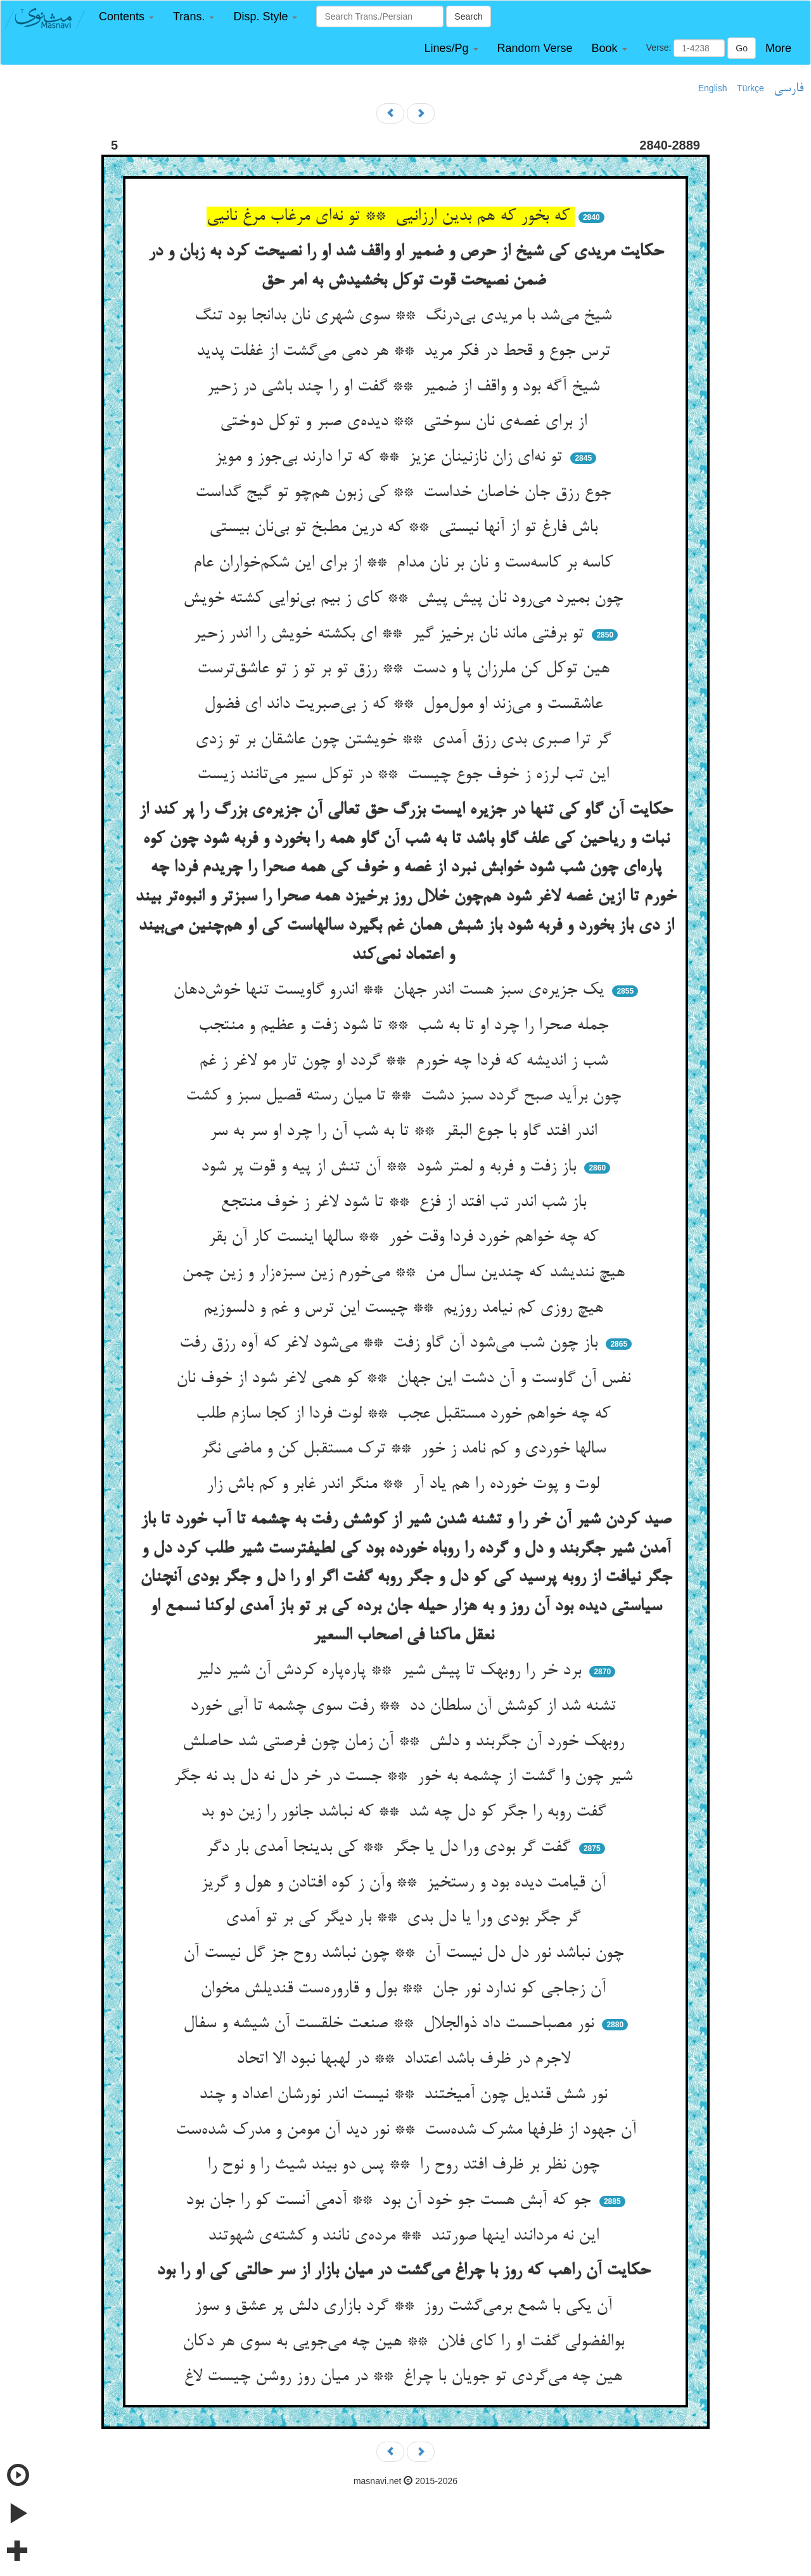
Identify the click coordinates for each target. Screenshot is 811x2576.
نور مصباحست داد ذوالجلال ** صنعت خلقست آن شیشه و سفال (391, 2024)
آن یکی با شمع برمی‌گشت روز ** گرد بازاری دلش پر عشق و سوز (406, 2307)
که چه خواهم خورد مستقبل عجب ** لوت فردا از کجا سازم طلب (405, 1414)
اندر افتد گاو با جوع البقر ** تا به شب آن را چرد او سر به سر (406, 1132)
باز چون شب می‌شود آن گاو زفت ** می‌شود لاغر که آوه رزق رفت (391, 1343)
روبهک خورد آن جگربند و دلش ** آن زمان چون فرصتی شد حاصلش (405, 1742)
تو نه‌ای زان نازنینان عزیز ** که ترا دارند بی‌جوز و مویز (391, 457)
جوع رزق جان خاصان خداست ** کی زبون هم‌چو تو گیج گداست (405, 493)
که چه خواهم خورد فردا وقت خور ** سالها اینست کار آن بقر (405, 1237)
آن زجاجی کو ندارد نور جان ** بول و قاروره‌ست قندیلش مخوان (405, 1989)
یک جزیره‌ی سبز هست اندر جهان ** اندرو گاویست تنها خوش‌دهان (391, 990)
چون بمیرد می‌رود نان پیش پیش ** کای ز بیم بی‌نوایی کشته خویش (405, 599)
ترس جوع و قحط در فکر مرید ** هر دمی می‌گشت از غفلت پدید (405, 352)
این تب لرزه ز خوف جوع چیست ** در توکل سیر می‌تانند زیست (405, 775)
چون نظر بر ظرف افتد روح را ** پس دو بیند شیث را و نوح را (405, 2165)
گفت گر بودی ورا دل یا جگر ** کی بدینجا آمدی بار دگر (390, 1848)
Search (468, 16)
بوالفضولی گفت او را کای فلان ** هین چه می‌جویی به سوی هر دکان (405, 2342)
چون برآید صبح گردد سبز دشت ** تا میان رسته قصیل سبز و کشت (406, 1096)
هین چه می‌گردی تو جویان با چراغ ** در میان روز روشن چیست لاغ (405, 2377)
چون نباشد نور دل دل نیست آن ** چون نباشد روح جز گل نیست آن (406, 1954)
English (712, 88)
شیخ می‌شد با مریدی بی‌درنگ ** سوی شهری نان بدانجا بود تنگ (405, 316)
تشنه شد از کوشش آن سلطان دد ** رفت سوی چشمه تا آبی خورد (405, 1706)
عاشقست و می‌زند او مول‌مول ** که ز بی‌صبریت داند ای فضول (406, 705)
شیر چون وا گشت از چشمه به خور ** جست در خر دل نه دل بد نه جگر (405, 1777)
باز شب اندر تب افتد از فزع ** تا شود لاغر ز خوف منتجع (405, 1203)
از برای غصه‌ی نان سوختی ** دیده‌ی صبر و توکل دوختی (406, 422)
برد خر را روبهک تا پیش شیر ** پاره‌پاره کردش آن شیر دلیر (391, 1671)
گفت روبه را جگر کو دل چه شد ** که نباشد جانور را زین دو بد (406, 1812)
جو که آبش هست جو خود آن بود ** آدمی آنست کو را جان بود (391, 2201)
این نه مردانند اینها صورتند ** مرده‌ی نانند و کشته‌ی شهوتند (406, 2236)
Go (742, 48)
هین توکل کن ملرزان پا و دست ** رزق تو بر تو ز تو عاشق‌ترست (406, 669)
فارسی (788, 88)
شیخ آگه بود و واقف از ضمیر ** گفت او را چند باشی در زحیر (405, 387)
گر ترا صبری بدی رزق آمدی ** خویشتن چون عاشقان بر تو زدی (405, 740)
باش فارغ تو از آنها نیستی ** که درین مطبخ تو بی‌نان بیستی (406, 528)
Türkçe (750, 88)
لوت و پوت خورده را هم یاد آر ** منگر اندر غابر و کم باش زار (405, 1485)
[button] (126, 17)
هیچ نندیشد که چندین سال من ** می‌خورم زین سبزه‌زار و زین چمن (406, 1273)
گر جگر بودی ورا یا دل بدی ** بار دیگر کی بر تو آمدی (405, 1918)
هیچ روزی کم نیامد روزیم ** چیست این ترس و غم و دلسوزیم (405, 1308)
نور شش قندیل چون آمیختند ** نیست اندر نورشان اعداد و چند (405, 2095)
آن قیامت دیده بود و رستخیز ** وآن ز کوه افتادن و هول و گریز (406, 1883)
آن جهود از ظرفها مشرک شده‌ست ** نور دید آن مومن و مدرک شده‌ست (406, 2130)
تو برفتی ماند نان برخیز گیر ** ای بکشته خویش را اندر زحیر (391, 634)
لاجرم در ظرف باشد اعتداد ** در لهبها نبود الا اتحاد (405, 2059)
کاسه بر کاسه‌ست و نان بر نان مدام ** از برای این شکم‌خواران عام (405, 563)
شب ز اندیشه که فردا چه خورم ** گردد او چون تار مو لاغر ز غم (406, 1061)
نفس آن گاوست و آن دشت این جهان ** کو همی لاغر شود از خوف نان (405, 1379)
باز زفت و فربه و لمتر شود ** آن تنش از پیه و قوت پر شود (391, 1167)
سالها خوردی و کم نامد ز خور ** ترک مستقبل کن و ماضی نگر (406, 1449)
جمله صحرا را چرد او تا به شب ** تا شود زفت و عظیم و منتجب (405, 1026)
